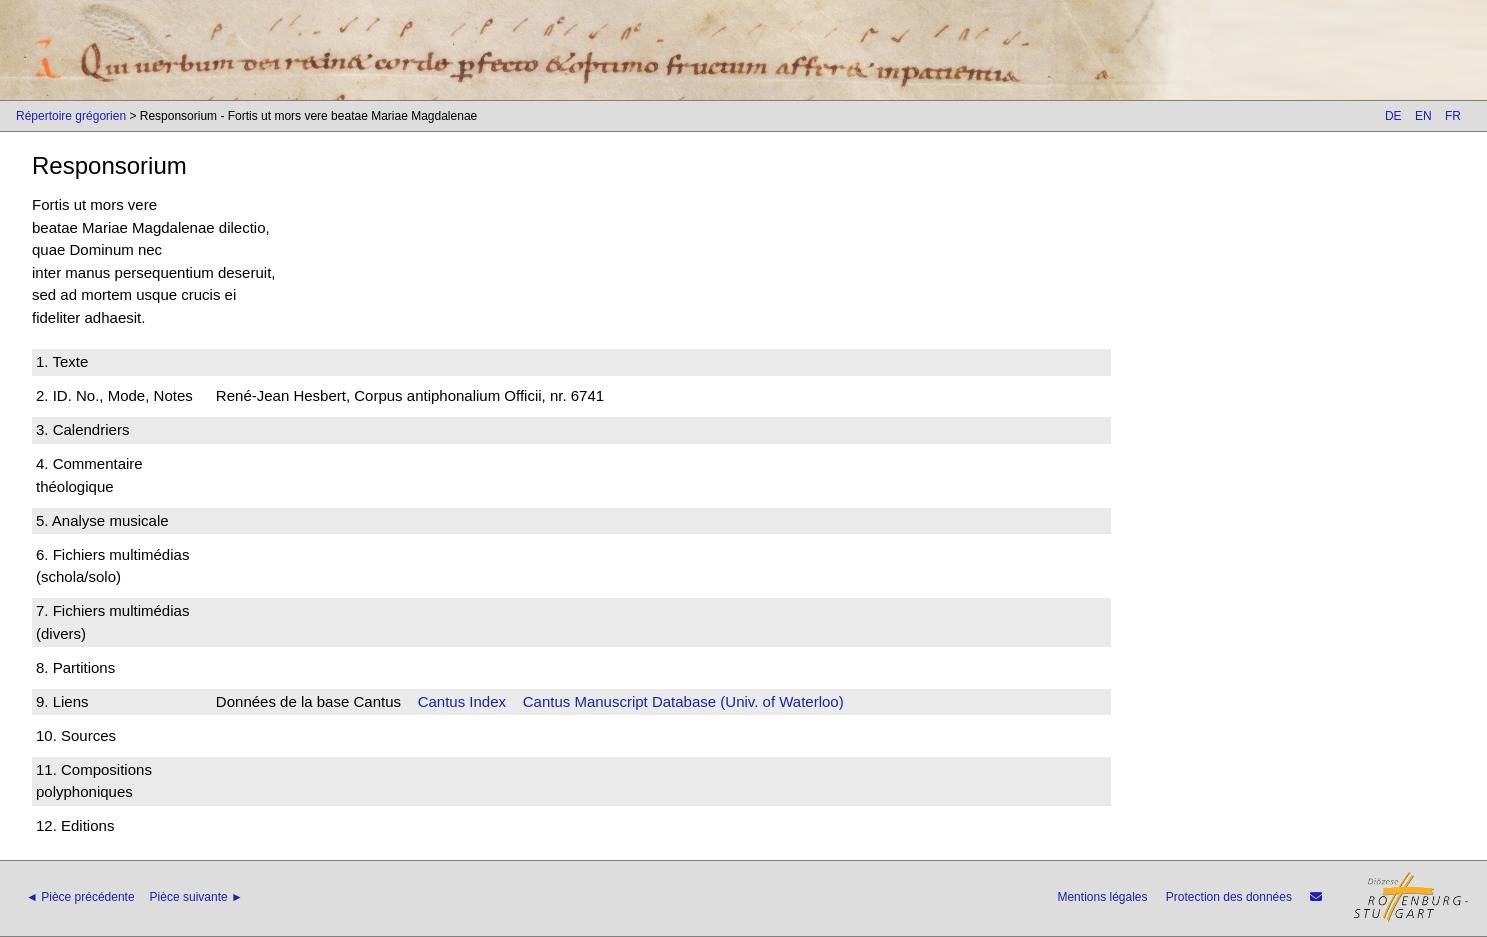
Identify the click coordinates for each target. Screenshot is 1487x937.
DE (1393, 116)
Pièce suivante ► (196, 897)
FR (1453, 116)
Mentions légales (1102, 897)
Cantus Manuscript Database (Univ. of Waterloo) (683, 701)
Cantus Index (462, 701)
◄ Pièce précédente (80, 897)
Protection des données (1229, 897)
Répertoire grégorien (71, 116)
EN (1423, 116)
